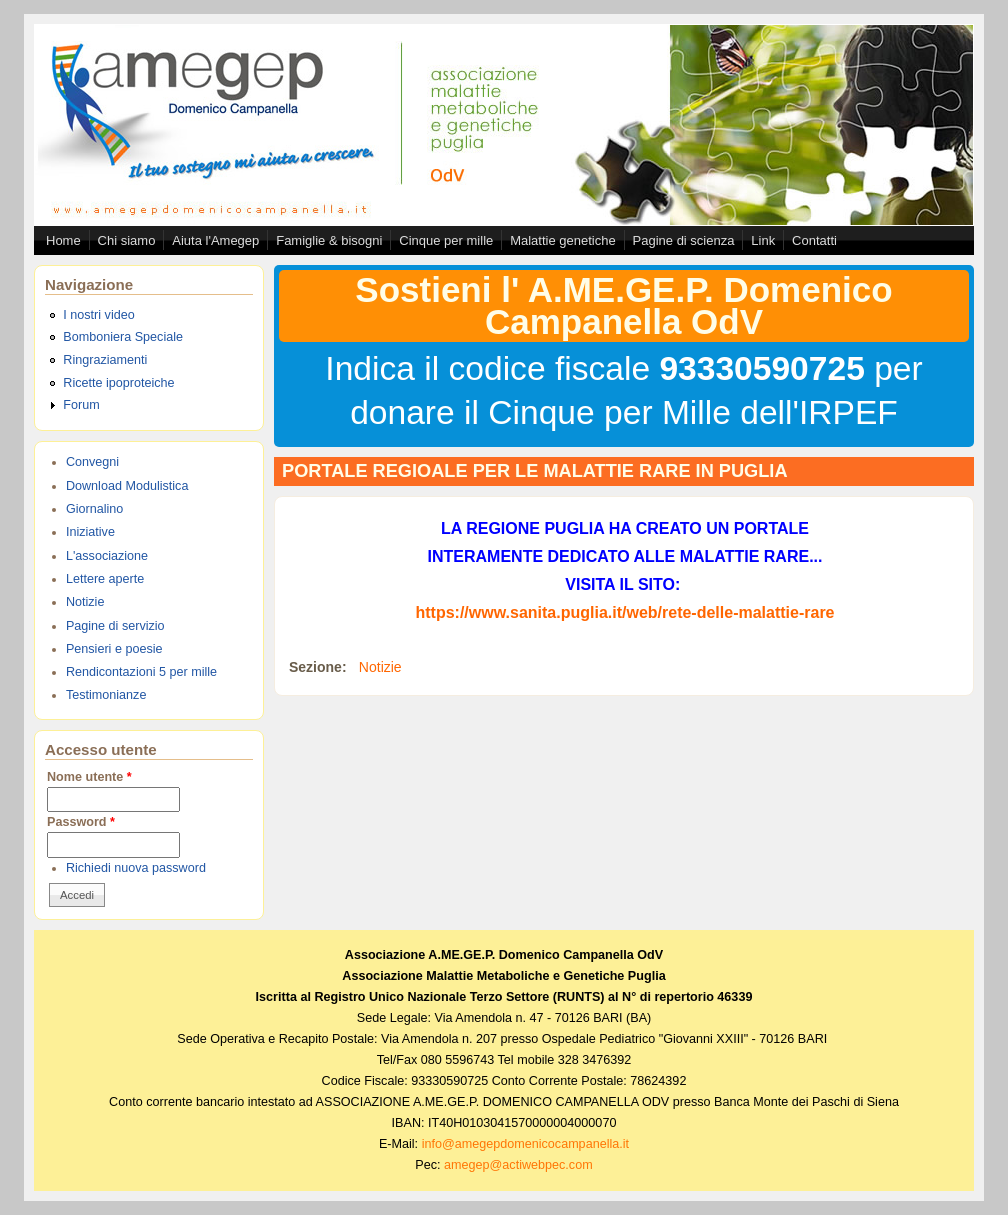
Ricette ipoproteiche (118, 383)
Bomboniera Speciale (123, 337)
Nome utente (89, 777)
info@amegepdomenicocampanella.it (525, 1144)
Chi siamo (127, 240)
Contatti (814, 240)
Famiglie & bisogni (329, 240)
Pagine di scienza (684, 240)
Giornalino (94, 509)
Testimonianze (106, 695)
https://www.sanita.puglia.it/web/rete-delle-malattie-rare (624, 612)
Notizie (85, 602)
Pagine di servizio (115, 626)
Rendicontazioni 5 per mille (141, 672)
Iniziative (90, 532)
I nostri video (98, 315)
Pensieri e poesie (114, 649)
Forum (81, 405)
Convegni (92, 462)
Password (81, 822)
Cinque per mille (446, 240)
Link (763, 240)
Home (63, 240)
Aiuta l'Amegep (215, 240)
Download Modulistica (127, 486)
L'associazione (107, 556)
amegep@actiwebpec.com (518, 1165)
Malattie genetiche (563, 240)
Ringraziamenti (105, 360)
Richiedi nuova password (136, 868)
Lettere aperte (105, 579)
